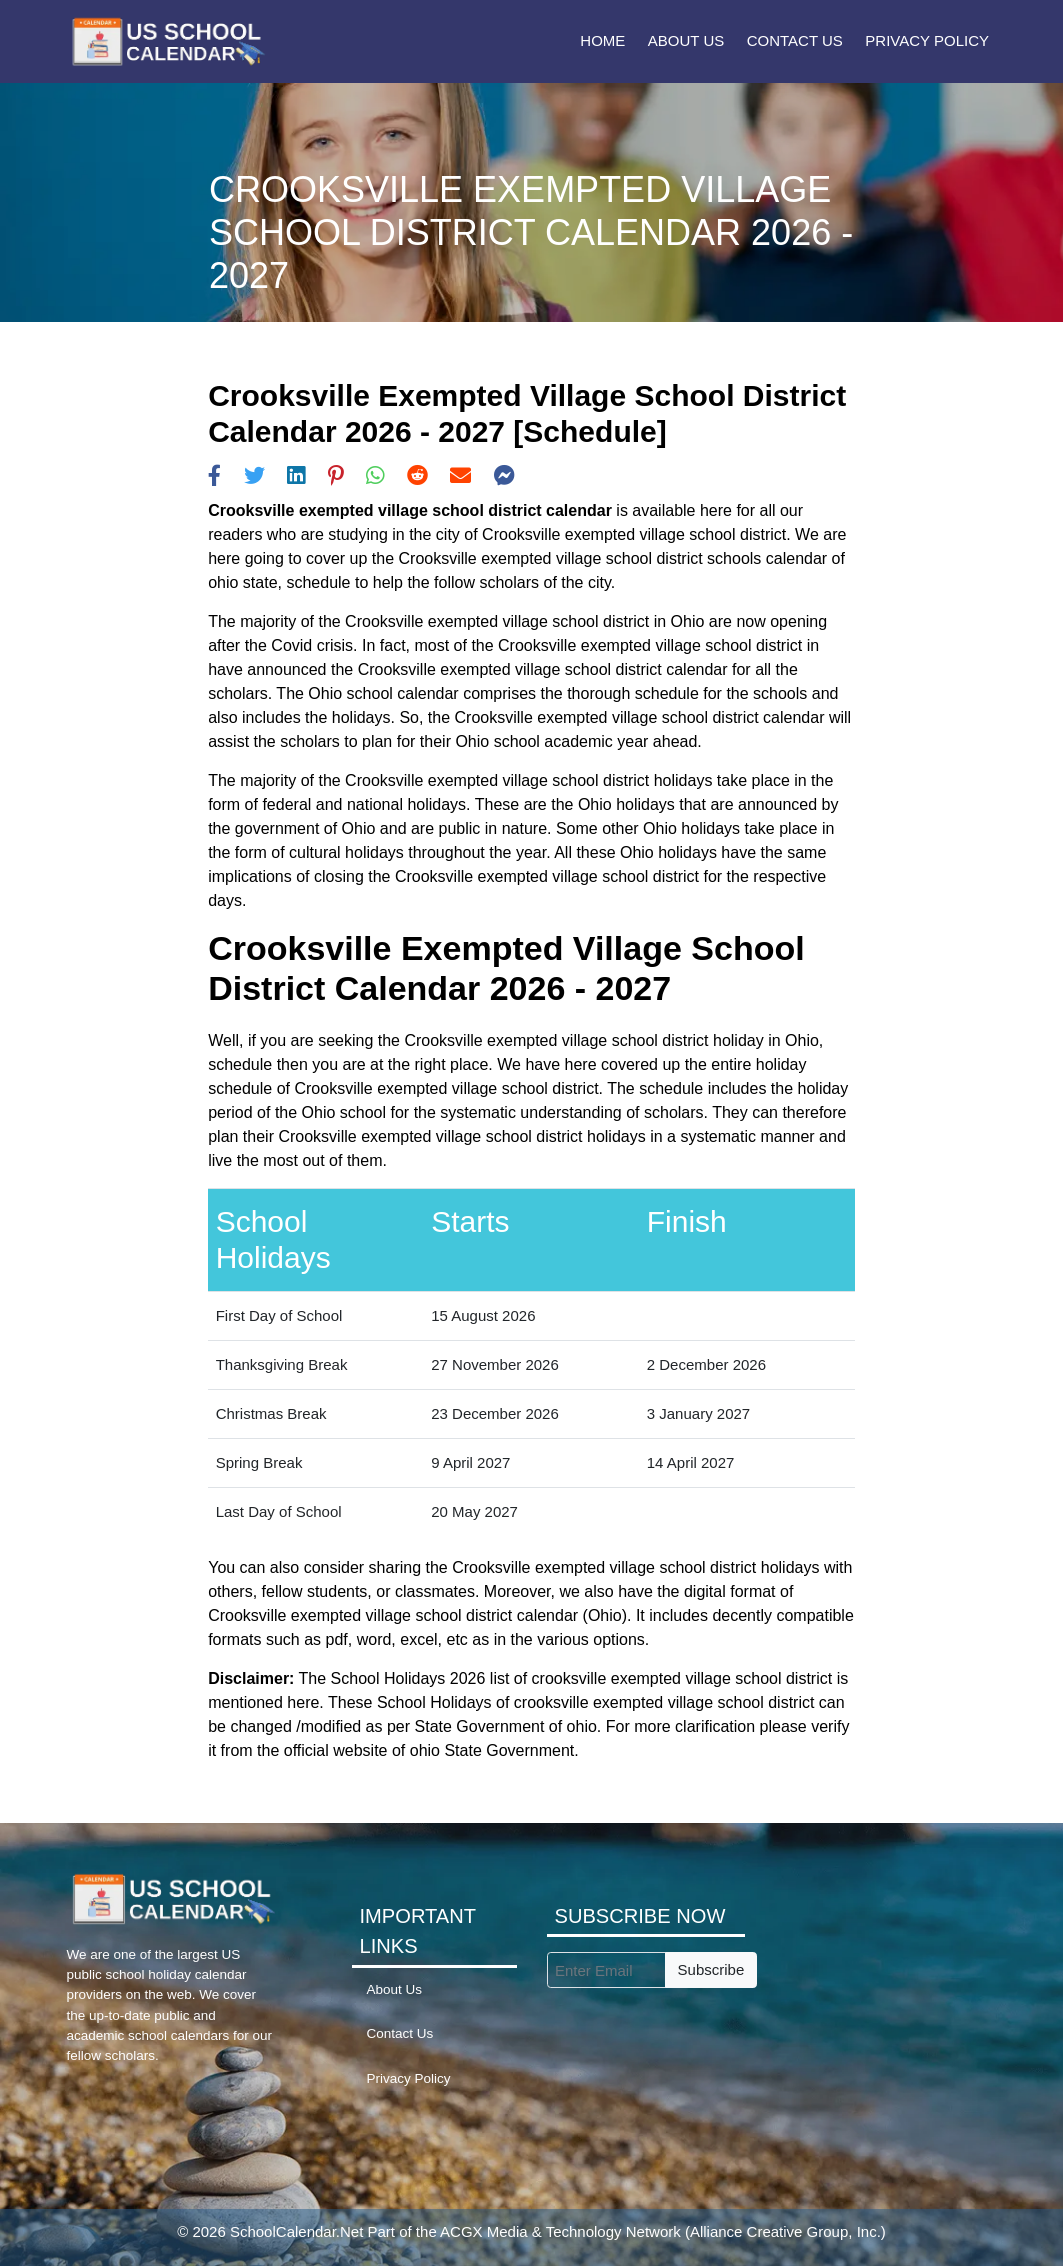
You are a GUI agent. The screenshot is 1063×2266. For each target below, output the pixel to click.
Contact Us (795, 40)
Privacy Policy (927, 40)
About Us (686, 40)
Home (602, 40)
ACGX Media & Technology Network (560, 2231)
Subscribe (711, 1969)
